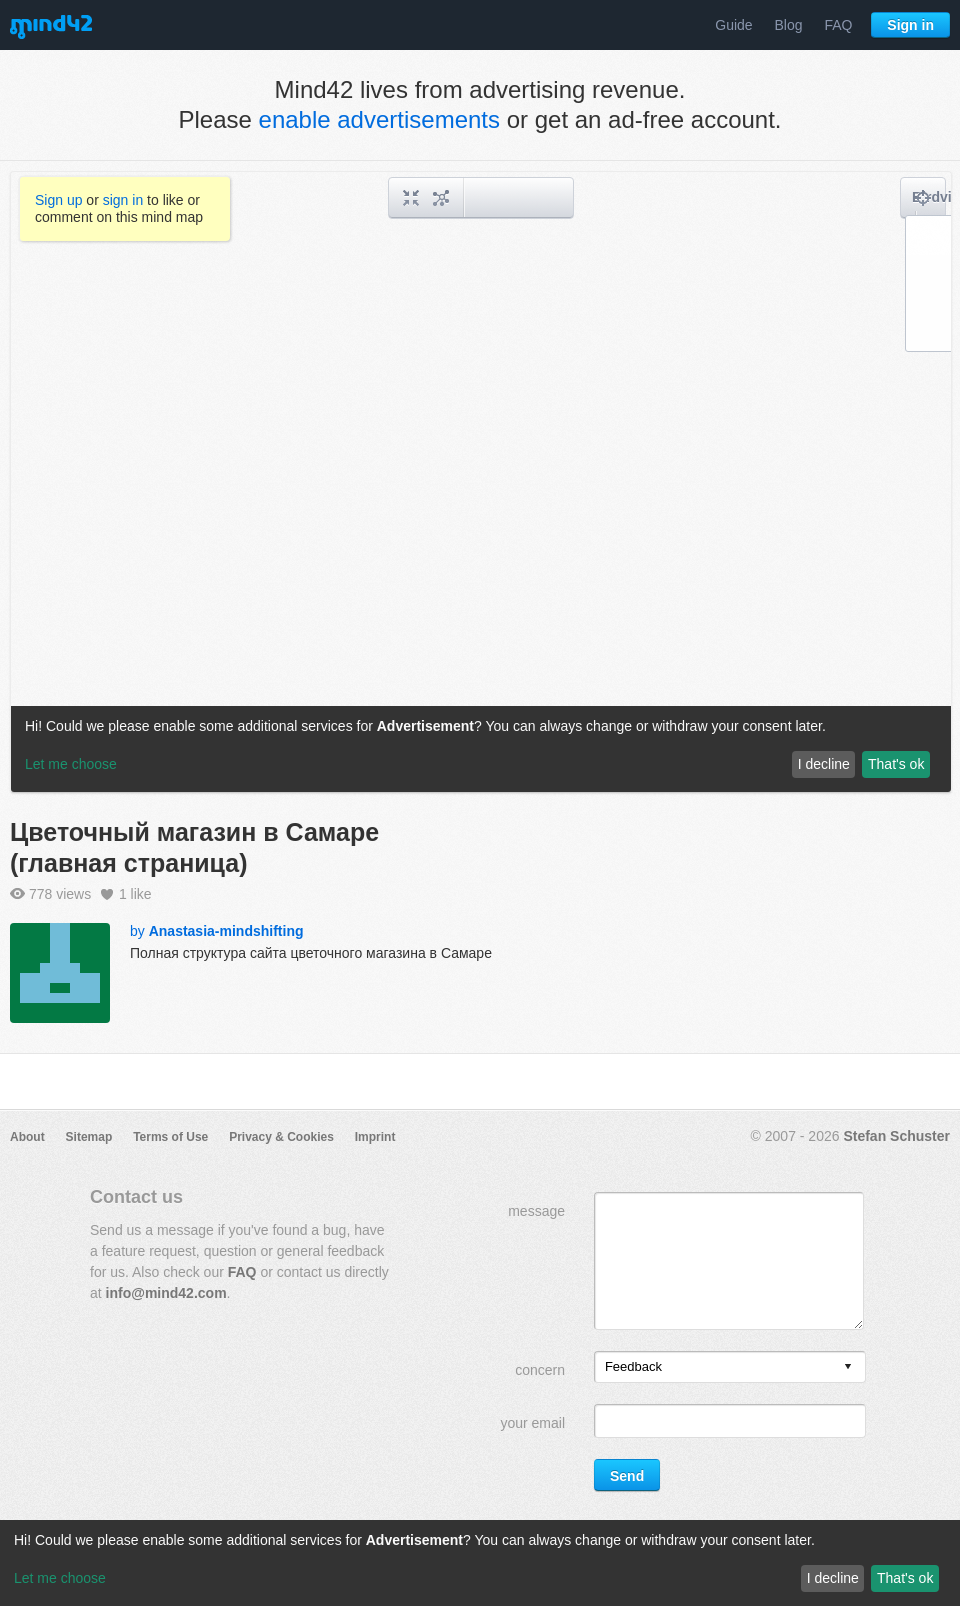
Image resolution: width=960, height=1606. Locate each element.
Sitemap (89, 1137)
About (27, 1137)
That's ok (905, 1578)
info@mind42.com (166, 1293)
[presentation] (848, 1367)
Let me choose (60, 1578)
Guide (733, 25)
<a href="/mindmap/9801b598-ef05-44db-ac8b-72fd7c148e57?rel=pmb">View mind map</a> (481, 482)
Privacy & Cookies (281, 1137)
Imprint (375, 1137)
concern (540, 1370)
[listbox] (730, 1367)
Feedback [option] (633, 1366)
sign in (123, 200)
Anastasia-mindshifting (226, 931)
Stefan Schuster (896, 1136)
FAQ (838, 25)
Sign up (58, 200)
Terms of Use (170, 1137)
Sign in (910, 25)
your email (532, 1423)
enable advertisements (379, 119)
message (536, 1211)
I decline (833, 1578)
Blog (789, 25)
